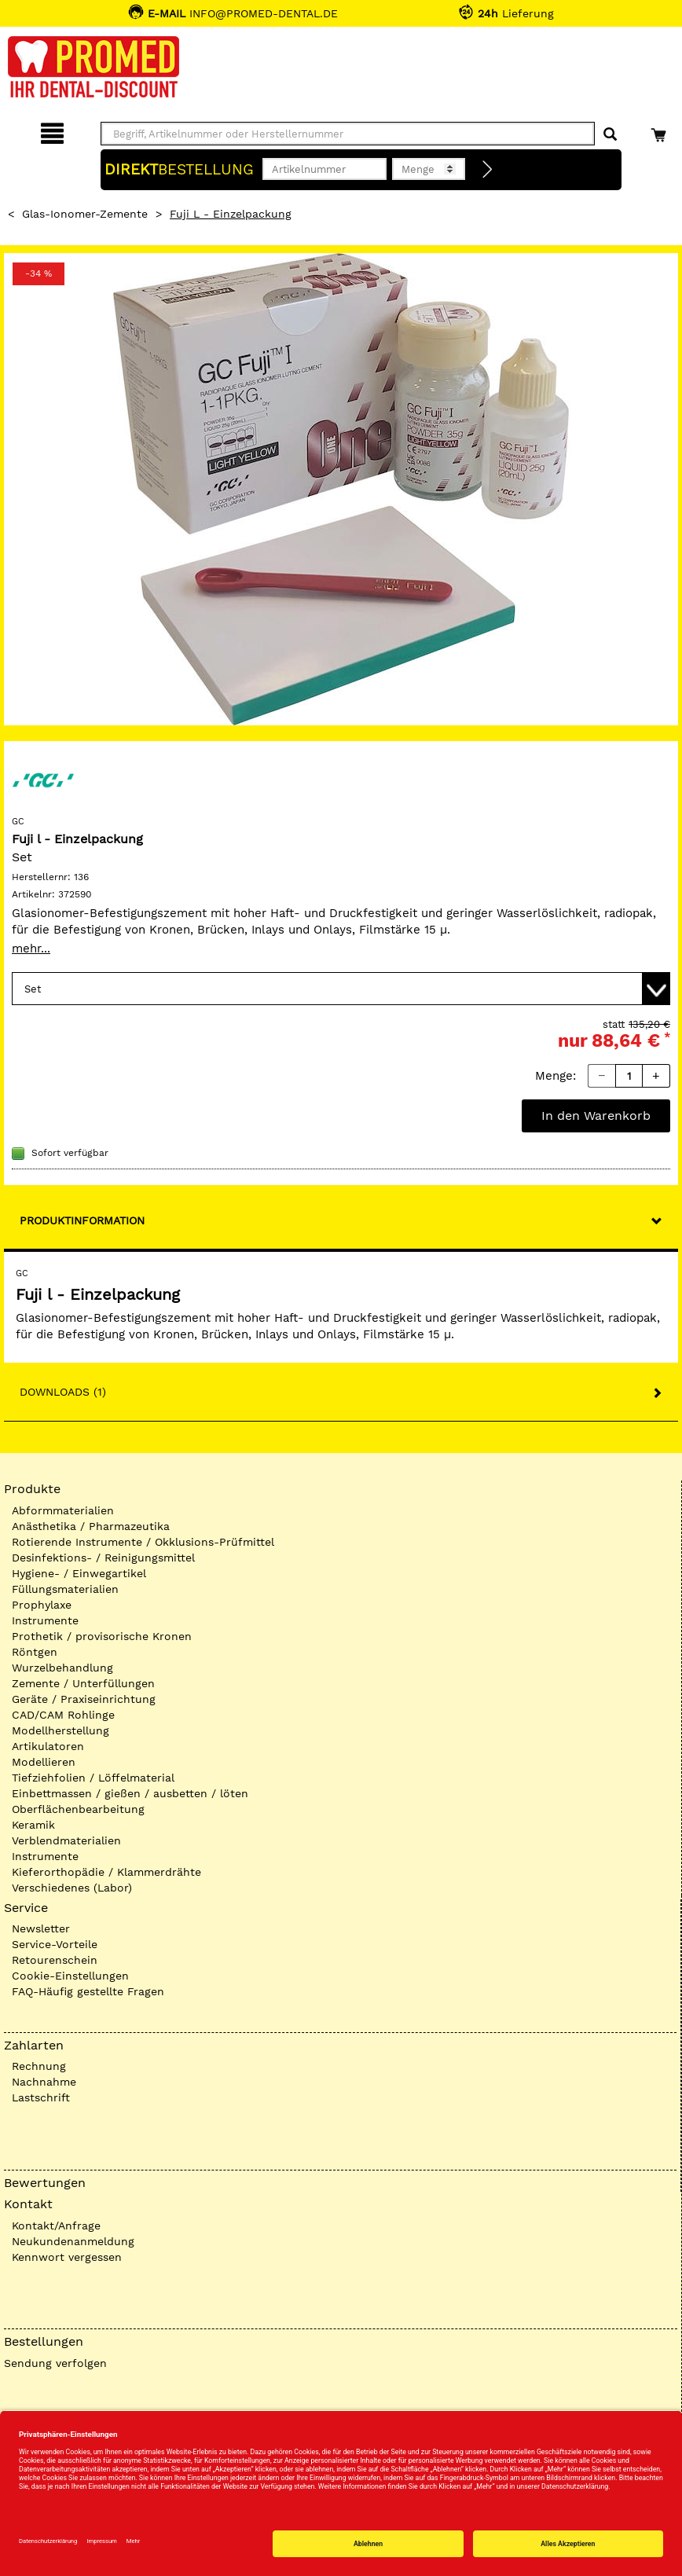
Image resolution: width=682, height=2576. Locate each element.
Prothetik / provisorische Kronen (102, 1636)
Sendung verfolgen (55, 2363)
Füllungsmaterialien (65, 1589)
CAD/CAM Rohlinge (63, 1714)
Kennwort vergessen (67, 2257)
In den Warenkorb (596, 1115)
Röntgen (34, 1652)
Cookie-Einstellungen (70, 1975)
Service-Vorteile (54, 1944)
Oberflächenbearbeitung (78, 1809)
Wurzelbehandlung (62, 1667)
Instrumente (45, 1620)
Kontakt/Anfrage (56, 2225)
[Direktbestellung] (488, 169)
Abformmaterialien (63, 1510)
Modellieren (43, 1762)
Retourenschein (54, 1960)
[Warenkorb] (660, 130)
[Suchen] (610, 134)
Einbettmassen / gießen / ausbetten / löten (130, 1793)
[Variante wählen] (341, 988)
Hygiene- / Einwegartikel (79, 1573)
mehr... (31, 948)
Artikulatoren (48, 1746)
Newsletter (41, 1928)
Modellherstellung (60, 1730)
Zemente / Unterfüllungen (83, 1683)
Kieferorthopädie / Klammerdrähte (106, 1872)
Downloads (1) (63, 1391)
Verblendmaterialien (66, 1840)
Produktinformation (82, 1220)
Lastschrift (41, 2097)
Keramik (33, 1824)
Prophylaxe (42, 1604)
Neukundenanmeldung (73, 2241)
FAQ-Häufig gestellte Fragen (88, 1991)
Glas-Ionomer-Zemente (85, 213)
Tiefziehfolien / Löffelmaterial (93, 1777)
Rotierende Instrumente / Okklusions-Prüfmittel (143, 1542)
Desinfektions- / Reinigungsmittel (103, 1557)
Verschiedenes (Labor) (72, 1887)
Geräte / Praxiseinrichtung (84, 1699)
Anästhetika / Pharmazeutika (91, 1526)
